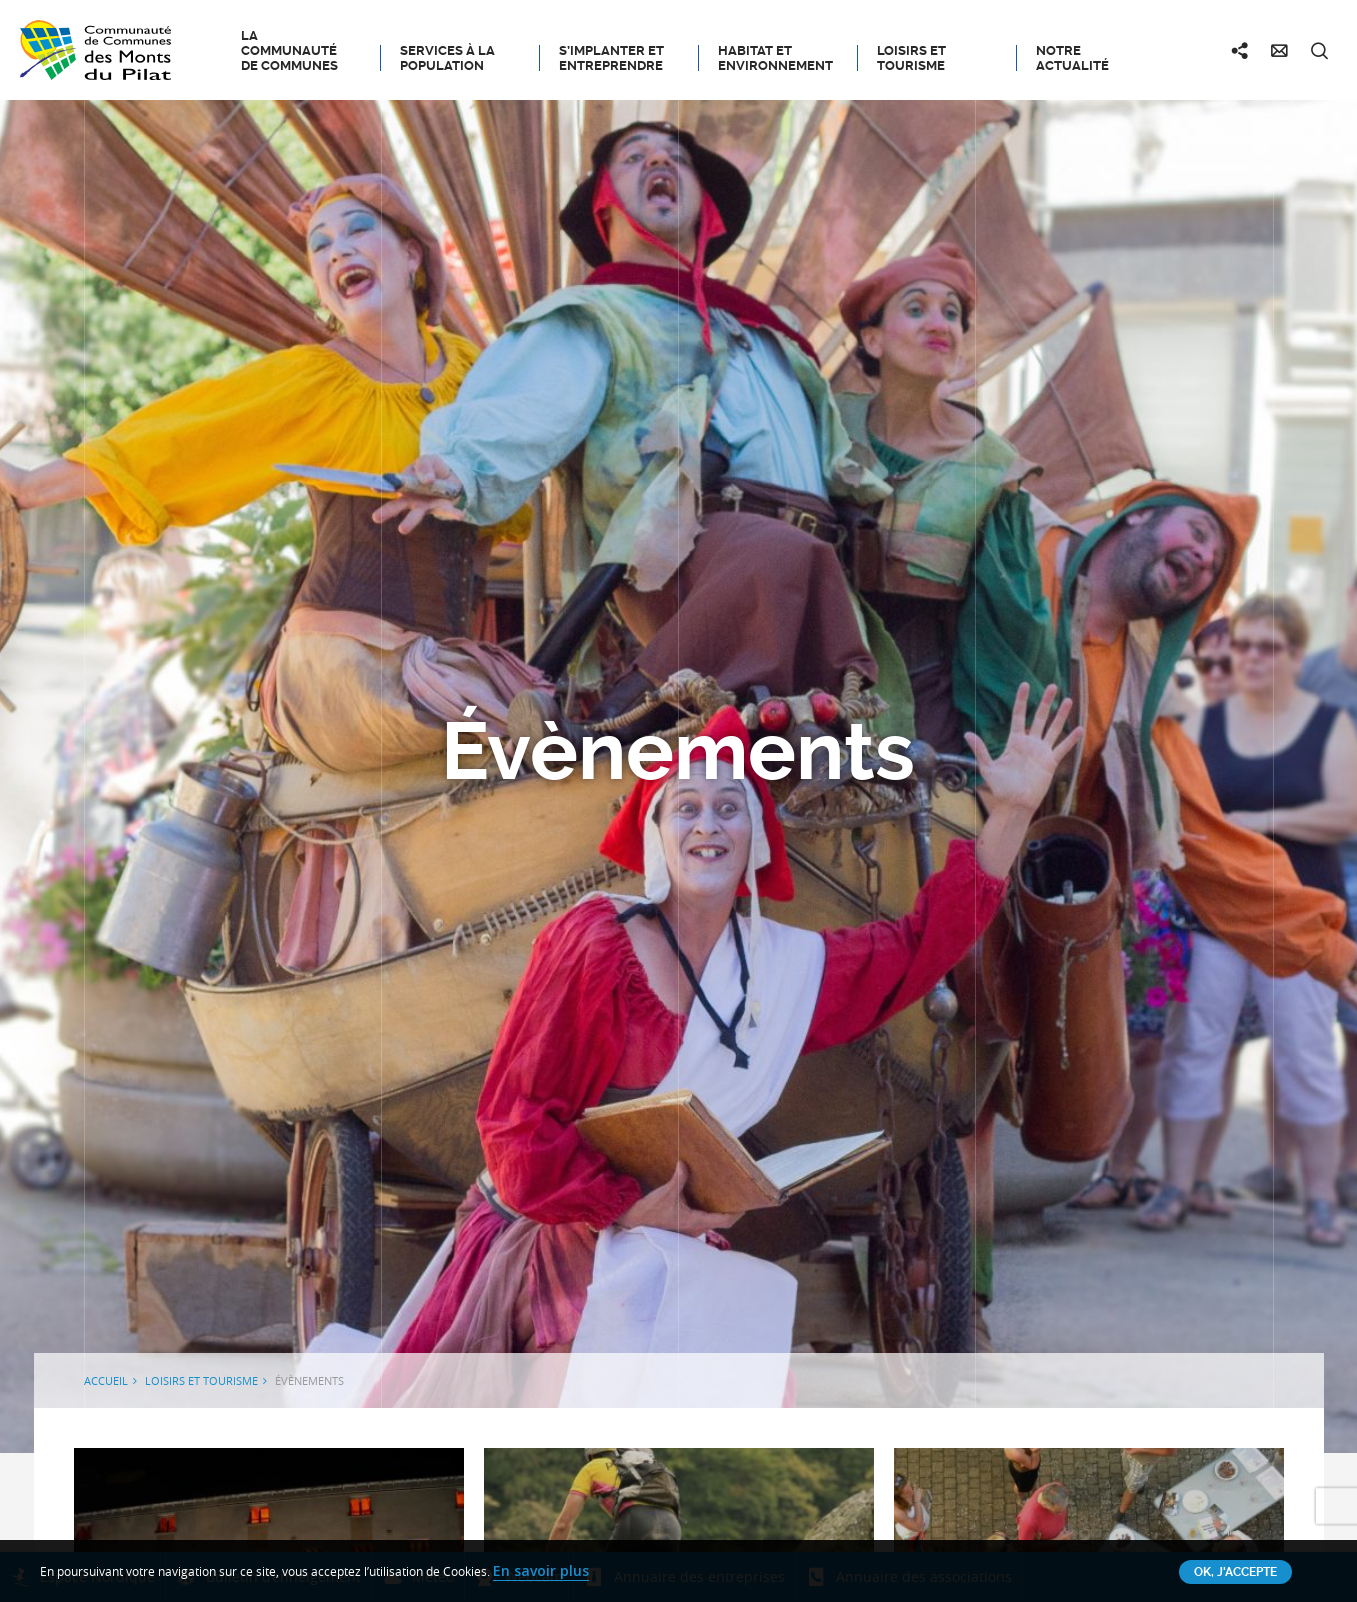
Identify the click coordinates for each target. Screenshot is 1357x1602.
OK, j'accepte (1235, 1572)
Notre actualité (1072, 58)
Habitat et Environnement (775, 58)
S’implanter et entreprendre (611, 58)
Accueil (106, 1380)
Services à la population (447, 58)
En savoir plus (541, 1570)
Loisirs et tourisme (911, 58)
